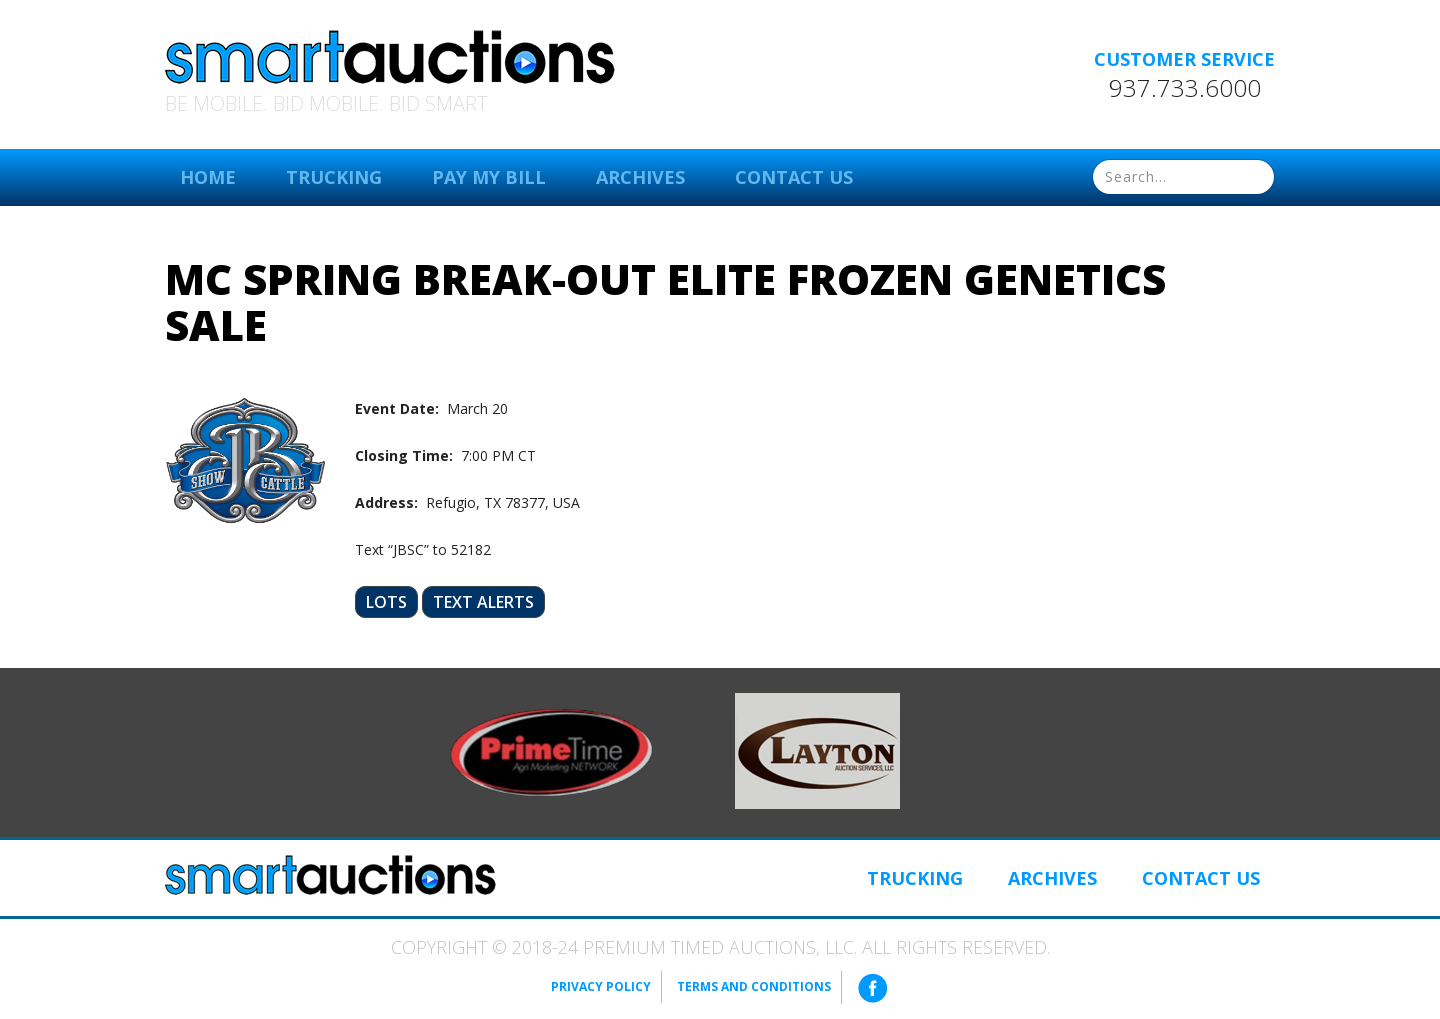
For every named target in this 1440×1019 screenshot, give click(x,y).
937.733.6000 (1185, 88)
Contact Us (794, 177)
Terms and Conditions (754, 986)
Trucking (334, 177)
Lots (386, 602)
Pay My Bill (489, 177)
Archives (640, 177)
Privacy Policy (601, 986)
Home (208, 177)
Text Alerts (483, 602)
